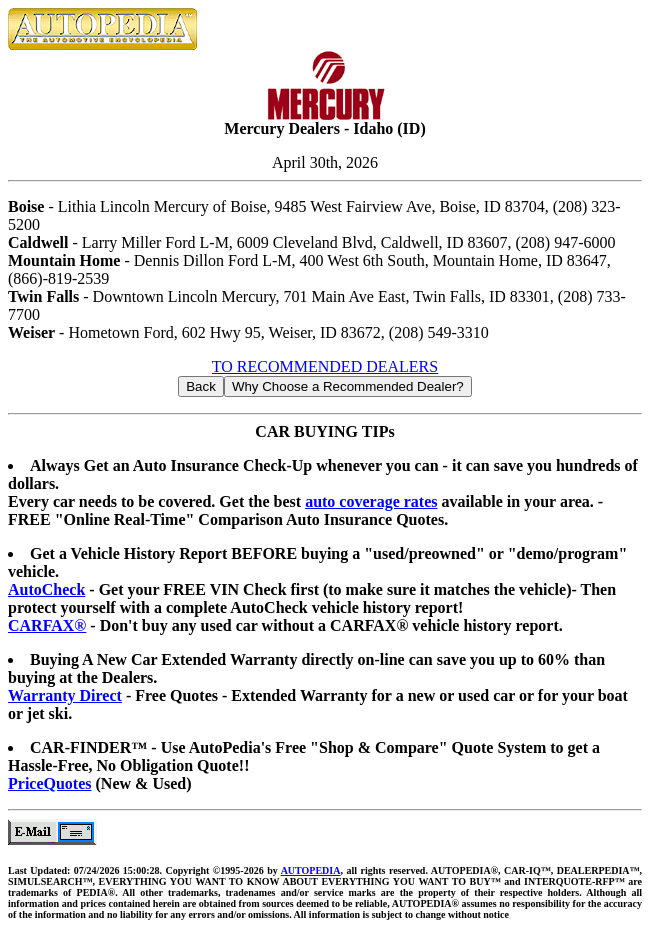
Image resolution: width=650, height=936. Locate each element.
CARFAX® (47, 625)
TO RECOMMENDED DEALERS (325, 366)
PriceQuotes (50, 783)
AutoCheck (46, 589)
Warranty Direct (65, 695)
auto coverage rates (371, 501)
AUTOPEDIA (311, 870)
